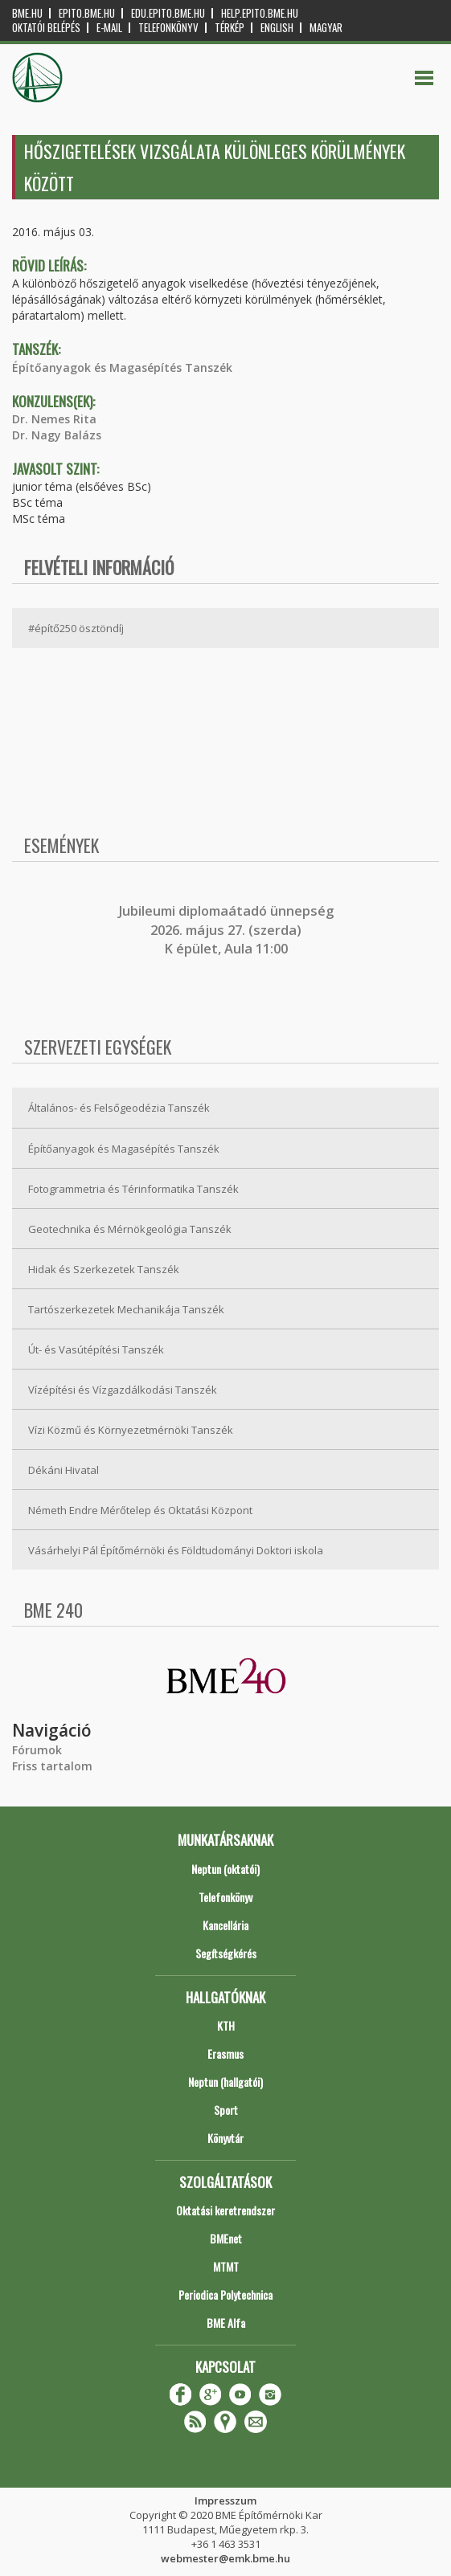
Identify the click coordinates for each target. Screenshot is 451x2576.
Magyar (326, 27)
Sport (226, 2109)
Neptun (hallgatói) (225, 2081)
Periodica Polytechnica (225, 2294)
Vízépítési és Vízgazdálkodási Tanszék (122, 1389)
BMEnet (226, 2238)
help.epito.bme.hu (259, 13)
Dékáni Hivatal (63, 1470)
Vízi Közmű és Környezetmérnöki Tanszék (130, 1430)
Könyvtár (225, 2137)
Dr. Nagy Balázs (56, 435)
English (276, 27)
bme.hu (27, 13)
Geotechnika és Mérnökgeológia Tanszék (130, 1229)
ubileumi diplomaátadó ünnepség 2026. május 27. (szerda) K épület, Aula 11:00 (228, 929)
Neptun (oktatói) (225, 1868)
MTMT (226, 2266)
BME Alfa (226, 2322)
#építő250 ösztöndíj (76, 628)
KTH (226, 2025)
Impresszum (225, 2500)
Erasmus (225, 2053)
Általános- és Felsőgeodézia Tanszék (119, 1107)
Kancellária (225, 1925)
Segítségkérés (225, 1953)
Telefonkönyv (168, 27)
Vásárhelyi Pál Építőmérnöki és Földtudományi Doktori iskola (175, 1550)
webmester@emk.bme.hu (225, 2558)
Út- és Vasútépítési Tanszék (96, 1349)
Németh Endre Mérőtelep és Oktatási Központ (140, 1510)
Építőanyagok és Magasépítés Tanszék (122, 367)
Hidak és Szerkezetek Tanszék (103, 1269)
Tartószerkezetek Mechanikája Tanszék (126, 1309)
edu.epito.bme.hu (168, 13)
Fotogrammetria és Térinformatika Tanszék (133, 1189)
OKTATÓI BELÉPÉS (46, 27)
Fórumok (37, 1749)
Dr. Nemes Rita (54, 419)
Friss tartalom (52, 1766)
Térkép (229, 27)
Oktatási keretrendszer (225, 2210)
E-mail (109, 27)
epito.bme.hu (87, 13)
